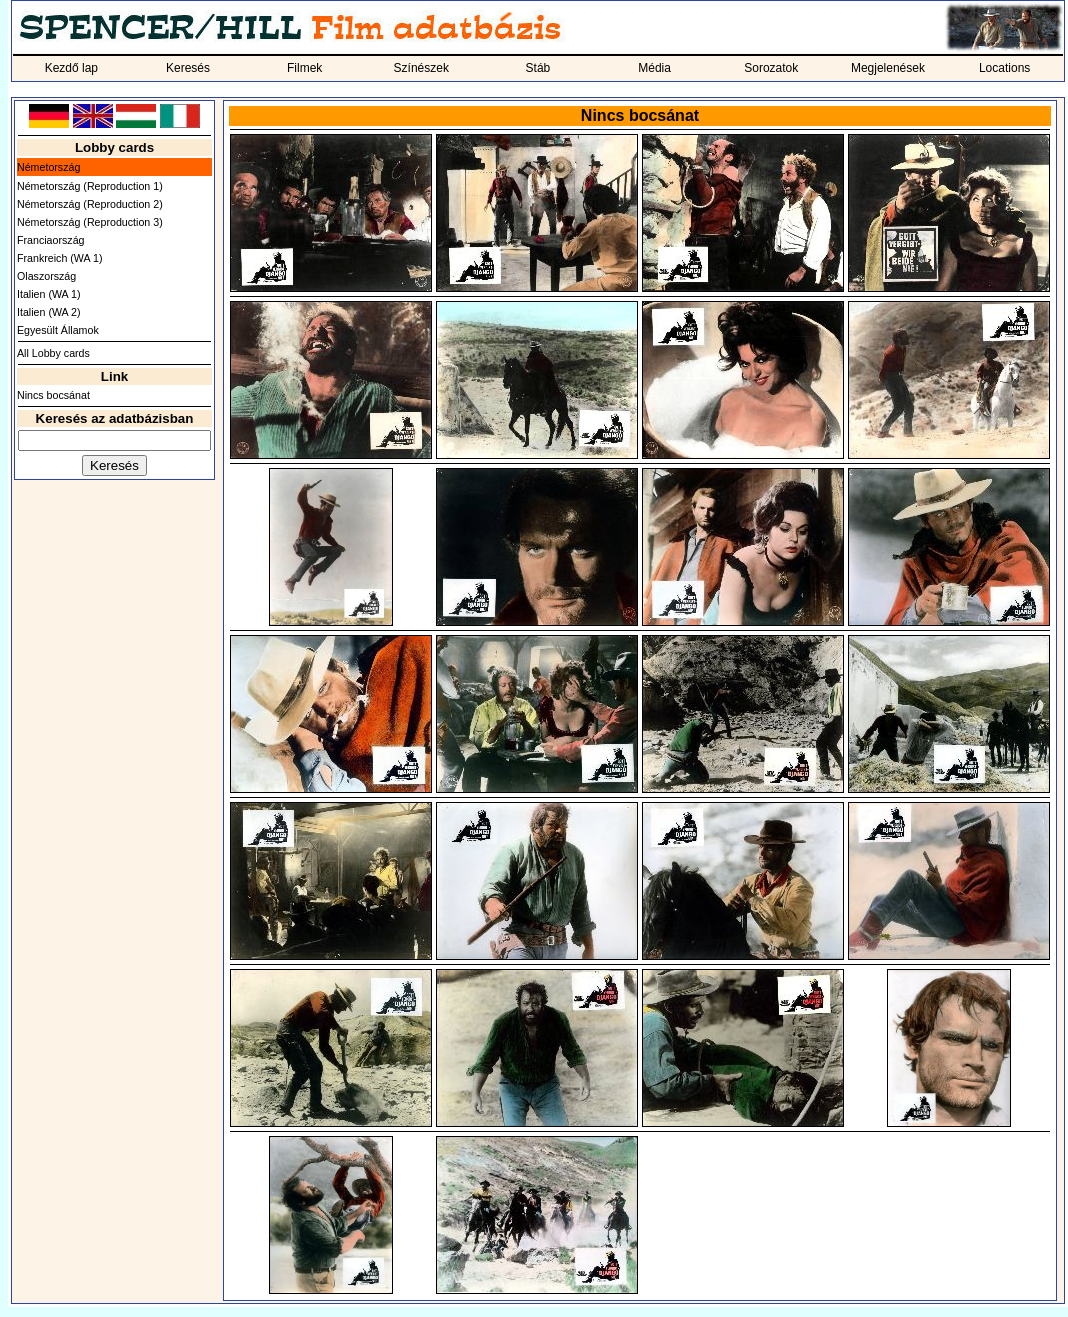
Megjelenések (888, 68)
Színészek (421, 68)
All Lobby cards (53, 353)
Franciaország (51, 240)
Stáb (538, 68)
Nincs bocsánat (53, 395)
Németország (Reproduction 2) (90, 204)
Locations (1004, 68)
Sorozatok (771, 68)
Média (654, 68)
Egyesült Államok (58, 330)
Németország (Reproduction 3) (90, 222)
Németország (48, 167)
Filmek (304, 68)
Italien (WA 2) (49, 312)
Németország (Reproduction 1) (90, 186)
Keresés (188, 68)
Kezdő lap (71, 68)
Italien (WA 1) (49, 294)
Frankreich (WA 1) (59, 258)
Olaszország (46, 276)
